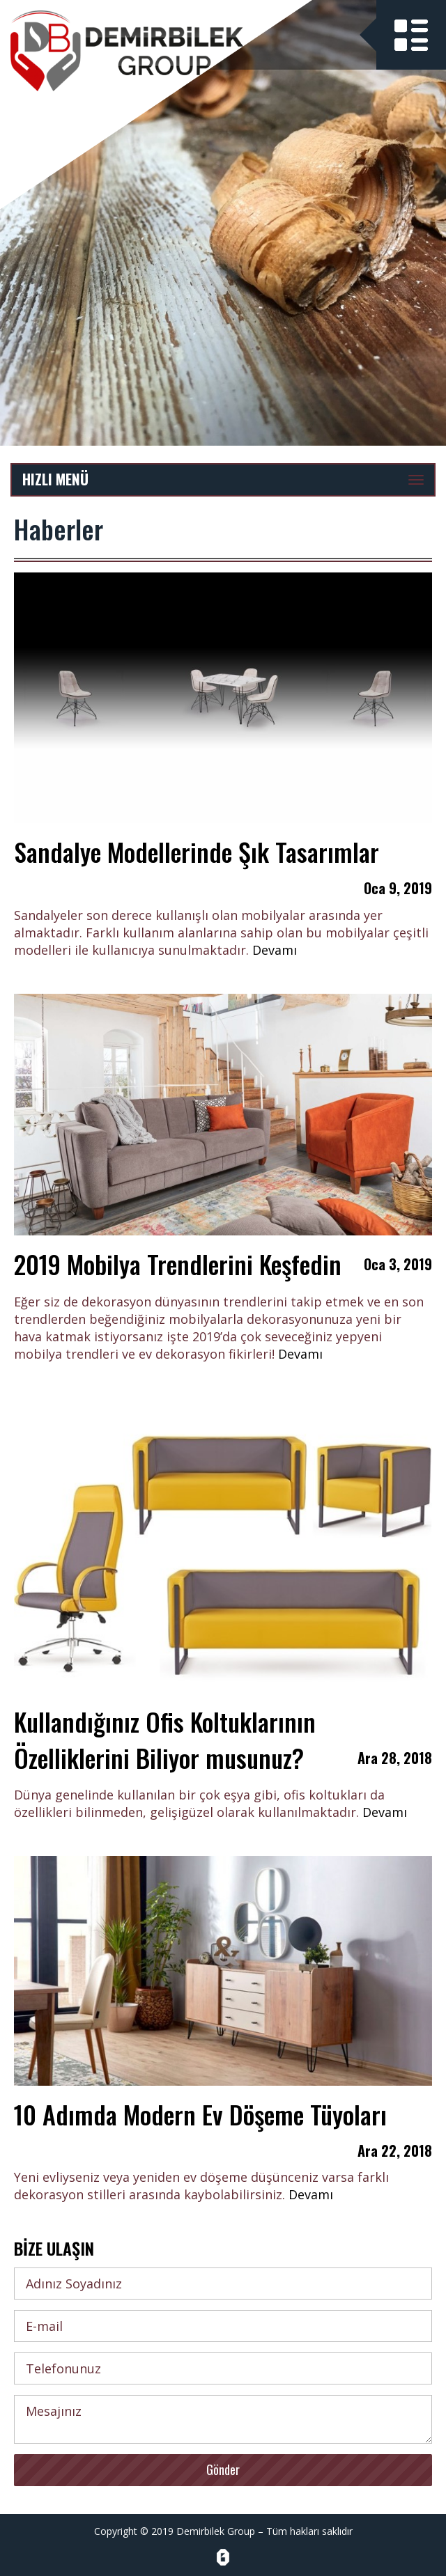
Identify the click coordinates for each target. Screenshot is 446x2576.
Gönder (223, 2469)
